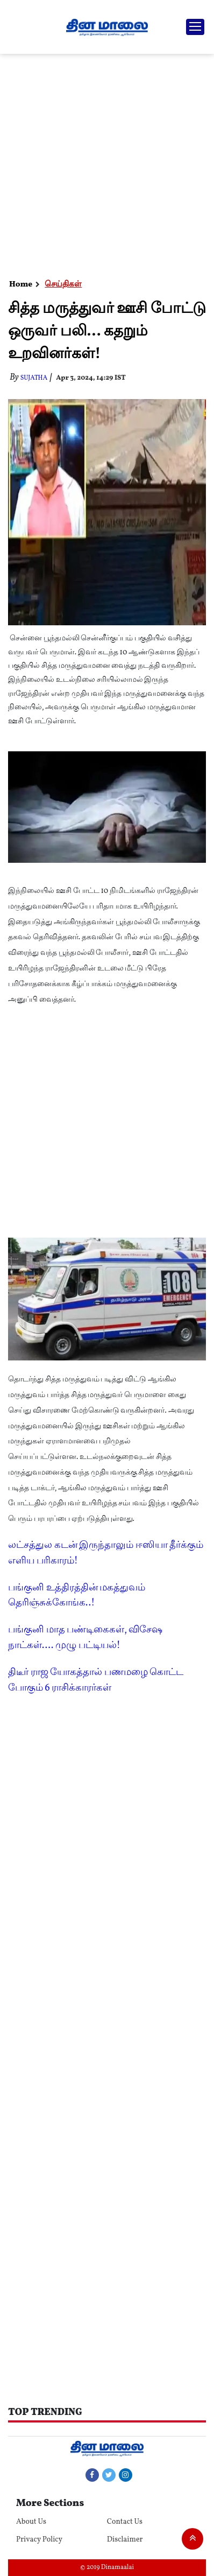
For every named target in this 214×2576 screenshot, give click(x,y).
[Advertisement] (107, 166)
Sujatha (33, 378)
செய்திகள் (63, 284)
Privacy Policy (39, 2540)
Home (20, 284)
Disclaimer (125, 2540)
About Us (31, 2522)
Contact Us (124, 2522)
